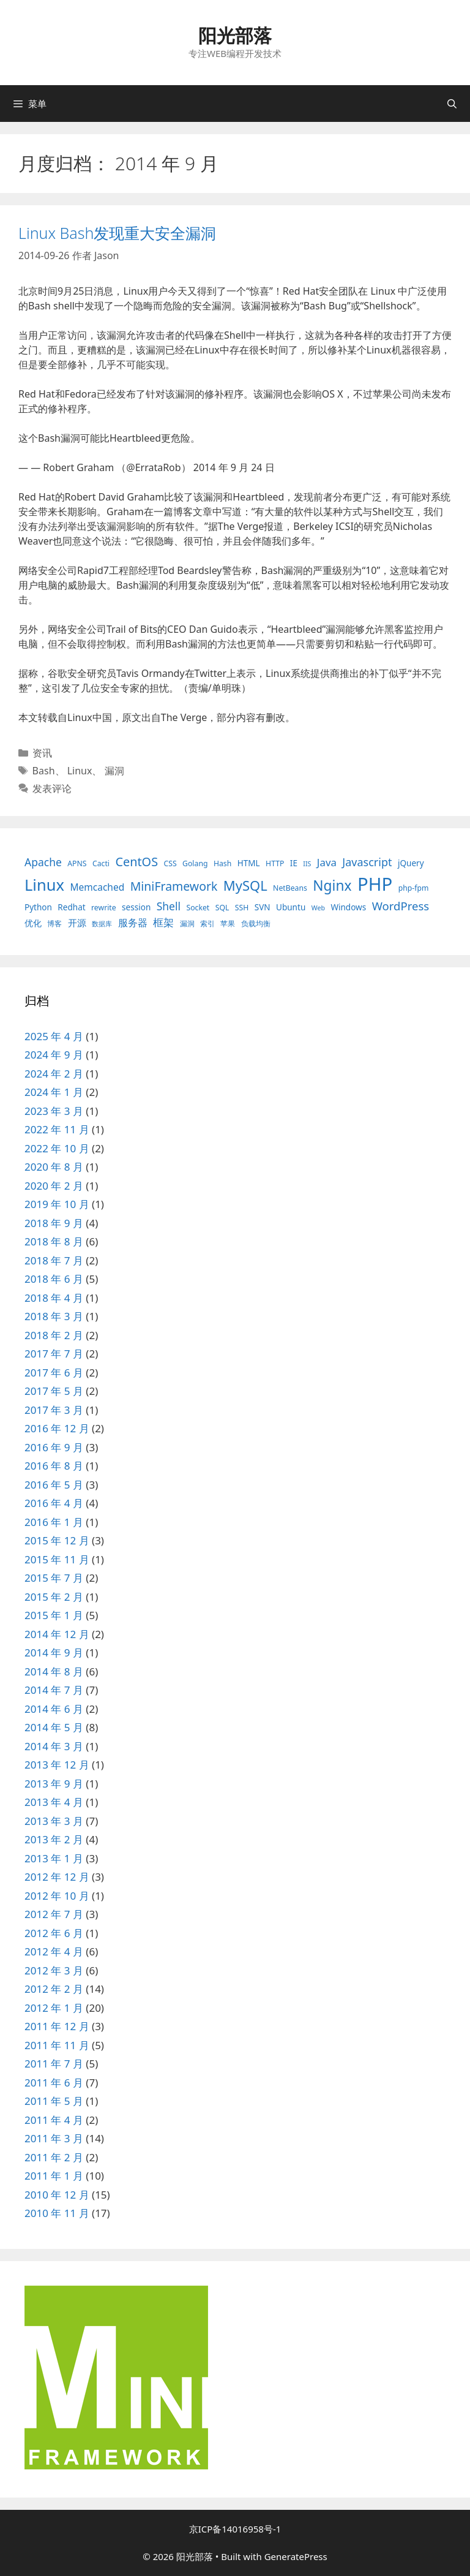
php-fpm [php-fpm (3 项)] (413, 888)
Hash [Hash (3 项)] (222, 863)
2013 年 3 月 (53, 1821)
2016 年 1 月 (53, 1522)
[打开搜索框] (452, 103)
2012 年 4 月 (53, 1951)
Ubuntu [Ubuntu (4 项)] (290, 907)
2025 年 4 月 (53, 1036)
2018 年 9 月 (53, 1223)
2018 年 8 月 (53, 1241)
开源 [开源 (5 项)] (77, 922)
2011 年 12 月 (56, 2026)
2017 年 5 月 (53, 1391)
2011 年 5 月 (53, 2101)
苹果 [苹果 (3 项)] (227, 923)
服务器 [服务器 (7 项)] (132, 922)
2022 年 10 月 (56, 1148)
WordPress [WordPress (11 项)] (401, 905)
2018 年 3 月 (53, 1316)
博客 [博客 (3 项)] (54, 923)
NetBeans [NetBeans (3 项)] (290, 888)
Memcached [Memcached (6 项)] (97, 887)
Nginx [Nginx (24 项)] (332, 885)
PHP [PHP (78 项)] (374, 884)
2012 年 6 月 (53, 1933)
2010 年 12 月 (56, 2195)
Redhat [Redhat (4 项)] (71, 907)
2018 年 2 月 (53, 1335)
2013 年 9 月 (53, 1784)
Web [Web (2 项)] (318, 908)
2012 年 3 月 (53, 1970)
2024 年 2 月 (53, 1074)
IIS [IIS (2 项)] (307, 863)
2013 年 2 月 (53, 1839)
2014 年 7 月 (53, 1690)
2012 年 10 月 (56, 1896)
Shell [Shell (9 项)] (169, 906)
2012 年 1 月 (53, 2008)
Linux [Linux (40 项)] (44, 884)
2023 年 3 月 (53, 1111)
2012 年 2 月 (53, 1989)
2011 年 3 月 (53, 2138)
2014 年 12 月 (56, 1634)
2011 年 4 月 (53, 2120)
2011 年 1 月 (53, 2176)
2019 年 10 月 (56, 1204)
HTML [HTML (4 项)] (248, 863)
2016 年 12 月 (56, 1428)
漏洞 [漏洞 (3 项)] (187, 923)
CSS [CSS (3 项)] (169, 863)
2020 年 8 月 (53, 1167)
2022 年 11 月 (56, 1129)
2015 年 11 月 (56, 1559)
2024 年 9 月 (53, 1055)
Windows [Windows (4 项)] (348, 907)
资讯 (42, 753)
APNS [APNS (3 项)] (76, 863)
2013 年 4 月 (53, 1802)
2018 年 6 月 (53, 1279)
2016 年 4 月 (53, 1503)
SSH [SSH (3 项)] (242, 907)
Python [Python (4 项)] (38, 907)
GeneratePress (295, 2556)
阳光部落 (235, 35)
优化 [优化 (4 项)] (33, 923)
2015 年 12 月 (56, 1540)
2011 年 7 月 (53, 2064)
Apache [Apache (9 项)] (43, 862)
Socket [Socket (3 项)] (197, 907)
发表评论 (52, 788)
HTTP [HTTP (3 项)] (275, 863)
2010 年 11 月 (56, 2213)
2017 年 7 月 (53, 1354)
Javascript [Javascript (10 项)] (367, 862)
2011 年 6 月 (53, 2083)
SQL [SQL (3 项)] (222, 907)
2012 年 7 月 (53, 1914)
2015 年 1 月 (53, 1615)
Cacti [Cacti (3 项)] (101, 863)
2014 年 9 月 (53, 1652)
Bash (43, 770)
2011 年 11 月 (56, 2045)
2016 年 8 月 (53, 1466)
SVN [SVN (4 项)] (262, 907)
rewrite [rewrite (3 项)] (103, 907)
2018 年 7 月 (53, 1260)
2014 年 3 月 (53, 1746)
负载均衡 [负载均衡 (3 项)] (255, 923)
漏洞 (114, 770)
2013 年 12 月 (56, 1765)
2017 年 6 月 (53, 1372)
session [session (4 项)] (136, 907)
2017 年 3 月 (53, 1410)
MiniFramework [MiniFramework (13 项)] (174, 886)
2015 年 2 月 (53, 1597)
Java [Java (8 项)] (327, 862)
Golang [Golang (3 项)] (194, 863)
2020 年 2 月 (53, 1186)
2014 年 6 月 (53, 1709)
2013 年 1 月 (53, 1858)
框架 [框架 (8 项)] (163, 922)
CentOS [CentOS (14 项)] (136, 861)
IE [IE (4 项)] (293, 863)
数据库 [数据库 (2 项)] (102, 924)
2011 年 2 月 (53, 2157)
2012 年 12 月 (56, 1877)
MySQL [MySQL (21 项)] (245, 885)
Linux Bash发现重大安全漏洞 (117, 232)
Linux (79, 770)
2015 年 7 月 (53, 1578)
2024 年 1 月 (53, 1092)
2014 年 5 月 (53, 1727)
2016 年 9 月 (53, 1447)
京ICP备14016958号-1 (235, 2529)
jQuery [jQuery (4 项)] (411, 863)
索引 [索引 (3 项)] (207, 923)
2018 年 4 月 (53, 1298)
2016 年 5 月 (53, 1485)
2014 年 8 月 (53, 1671)
